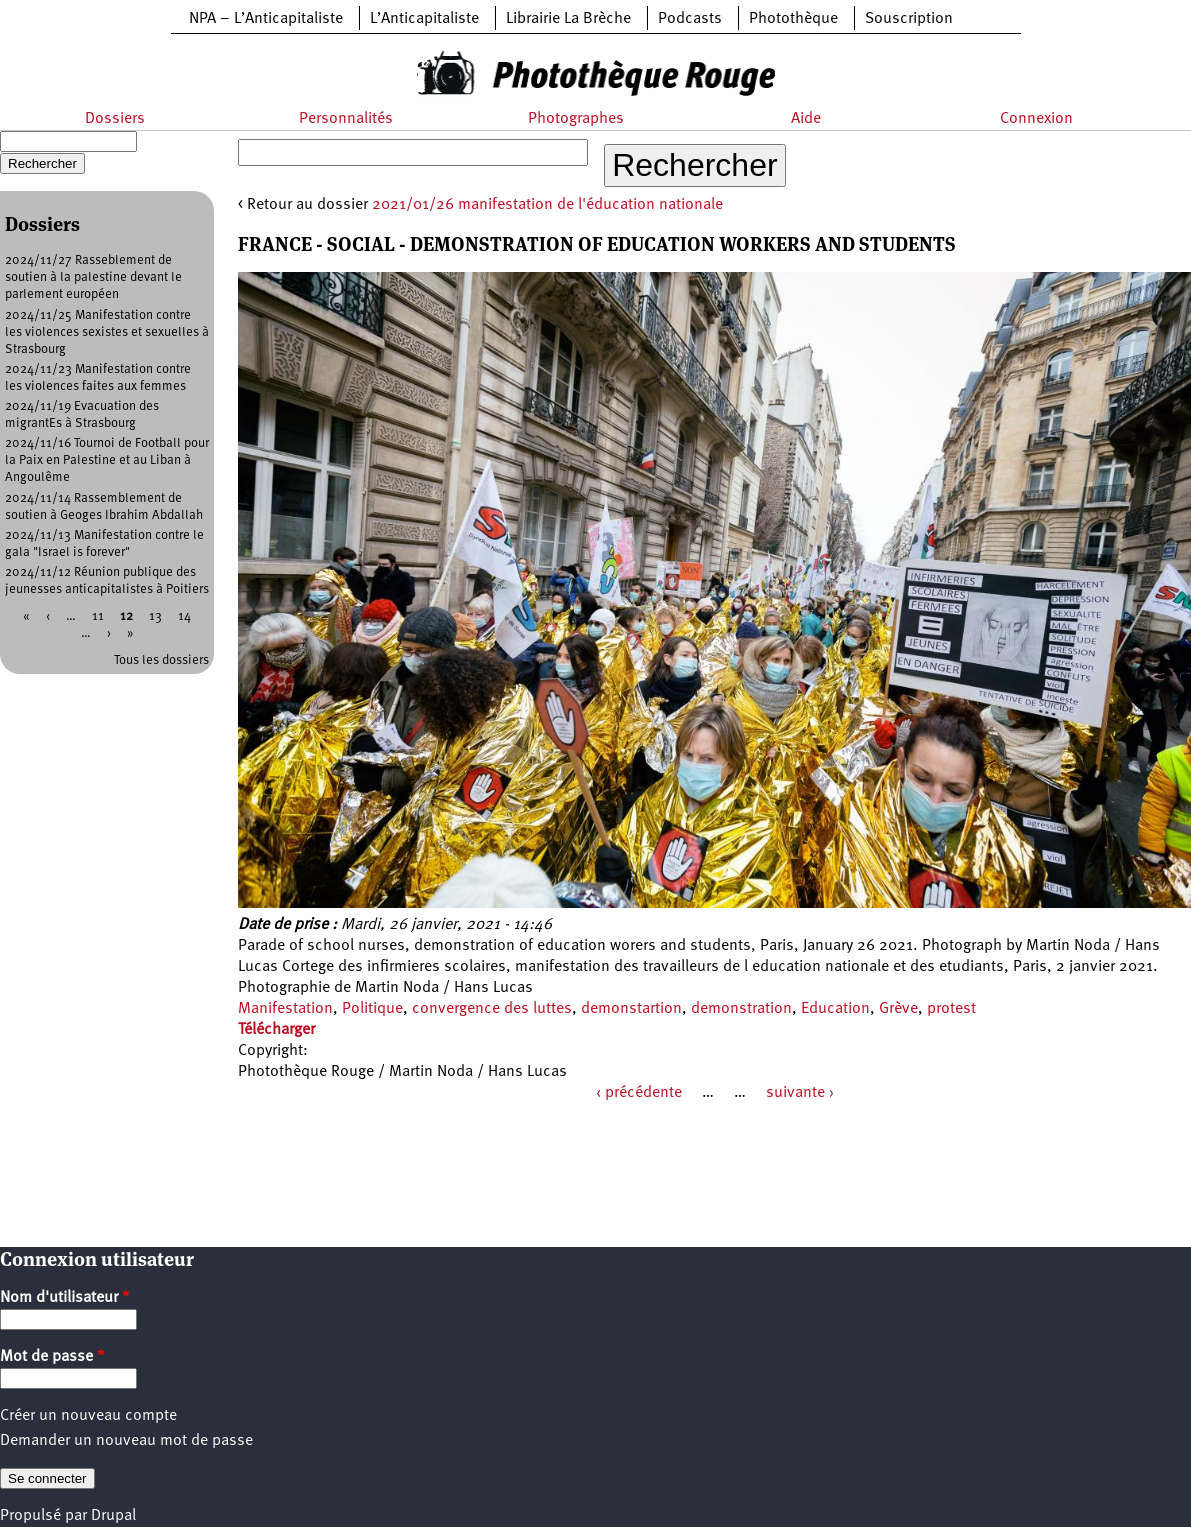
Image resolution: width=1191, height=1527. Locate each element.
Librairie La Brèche (568, 19)
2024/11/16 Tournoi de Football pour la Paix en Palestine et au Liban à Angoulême (107, 460)
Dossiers (115, 119)
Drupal (113, 1516)
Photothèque (793, 19)
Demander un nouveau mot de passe (126, 1441)
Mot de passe (52, 1357)
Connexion (1036, 119)
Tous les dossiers (161, 660)
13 (155, 616)
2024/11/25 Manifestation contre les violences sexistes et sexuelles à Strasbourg (107, 332)
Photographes (576, 119)
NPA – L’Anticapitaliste (266, 19)
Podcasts (690, 19)
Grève (898, 1009)
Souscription (909, 19)
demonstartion (631, 1009)
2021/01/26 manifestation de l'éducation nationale (547, 205)
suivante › (800, 1093)
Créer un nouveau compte (88, 1416)
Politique (372, 1009)
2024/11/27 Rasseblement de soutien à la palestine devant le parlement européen (93, 277)
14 (184, 616)
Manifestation (285, 1009)
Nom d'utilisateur (65, 1298)
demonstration (741, 1009)
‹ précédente (639, 1093)
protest (951, 1009)
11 (98, 616)
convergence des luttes (492, 1009)
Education (835, 1009)
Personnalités (346, 119)
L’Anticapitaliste (424, 19)
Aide (806, 119)
